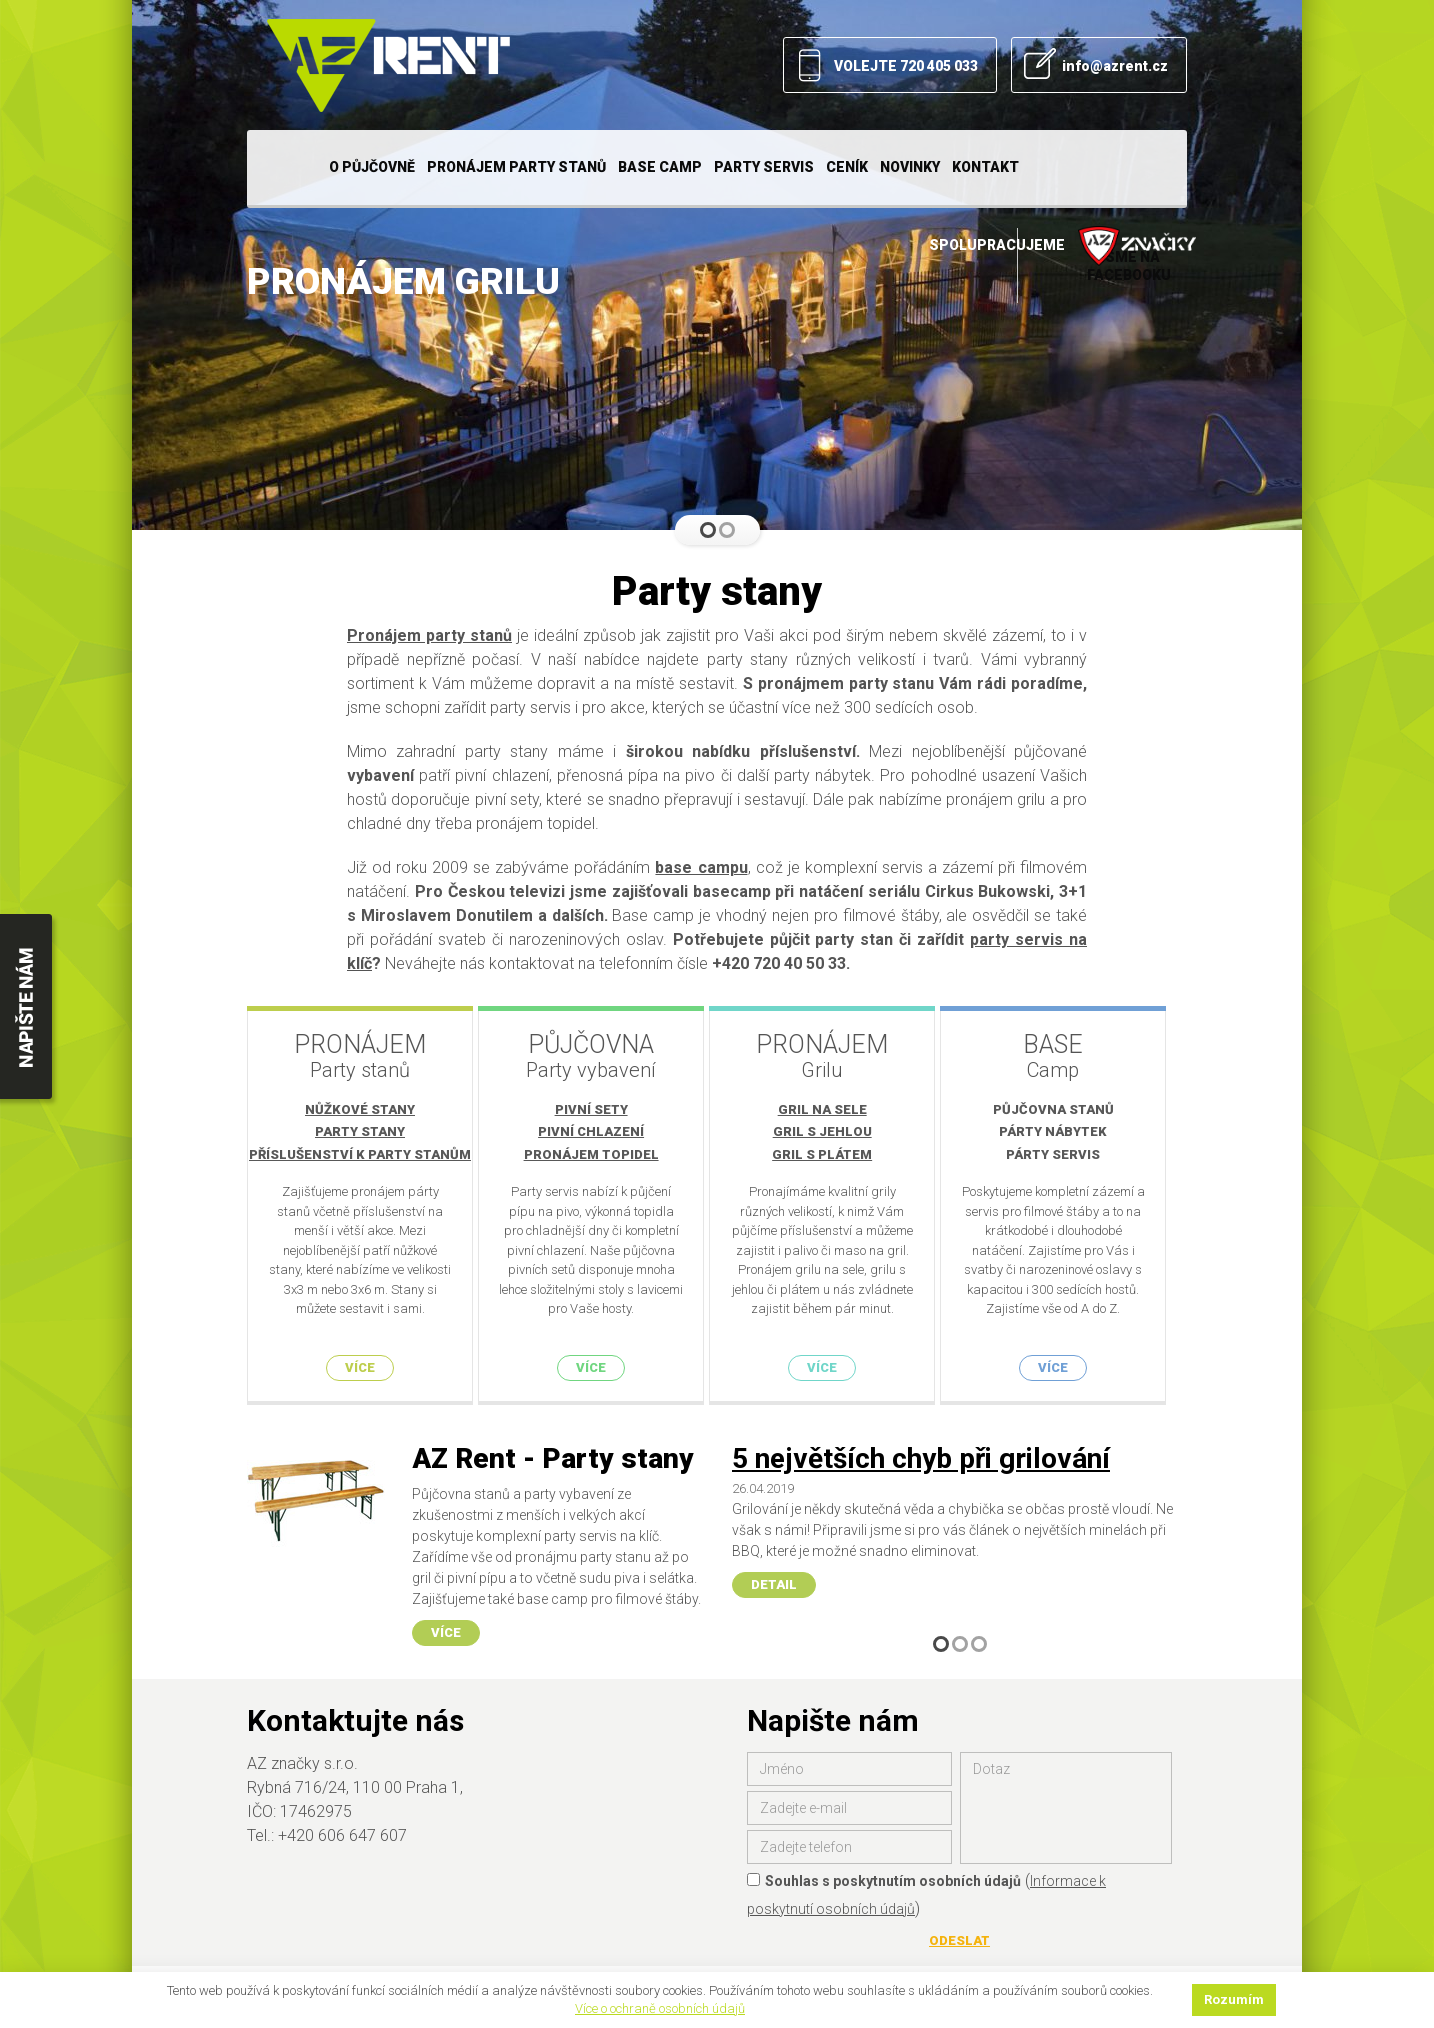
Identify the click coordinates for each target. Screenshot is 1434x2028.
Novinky (910, 167)
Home (285, 167)
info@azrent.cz (1115, 66)
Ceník (847, 167)
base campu (701, 867)
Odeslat (959, 1931)
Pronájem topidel (598, 1154)
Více (360, 1367)
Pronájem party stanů (516, 167)
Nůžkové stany (360, 1109)
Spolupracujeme (1062, 246)
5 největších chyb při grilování (921, 1450)
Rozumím (1234, 1999)
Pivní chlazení (598, 1131)
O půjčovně (372, 167)
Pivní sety (598, 1109)
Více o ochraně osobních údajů (660, 2008)
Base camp (660, 167)
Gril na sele (836, 1109)
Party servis (764, 167)
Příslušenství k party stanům (360, 1154)
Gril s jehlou (836, 1131)
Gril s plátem (836, 1154)
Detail (774, 1575)
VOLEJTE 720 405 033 (906, 66)
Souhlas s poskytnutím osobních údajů (884, 1872)
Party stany (360, 1131)
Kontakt (985, 167)
